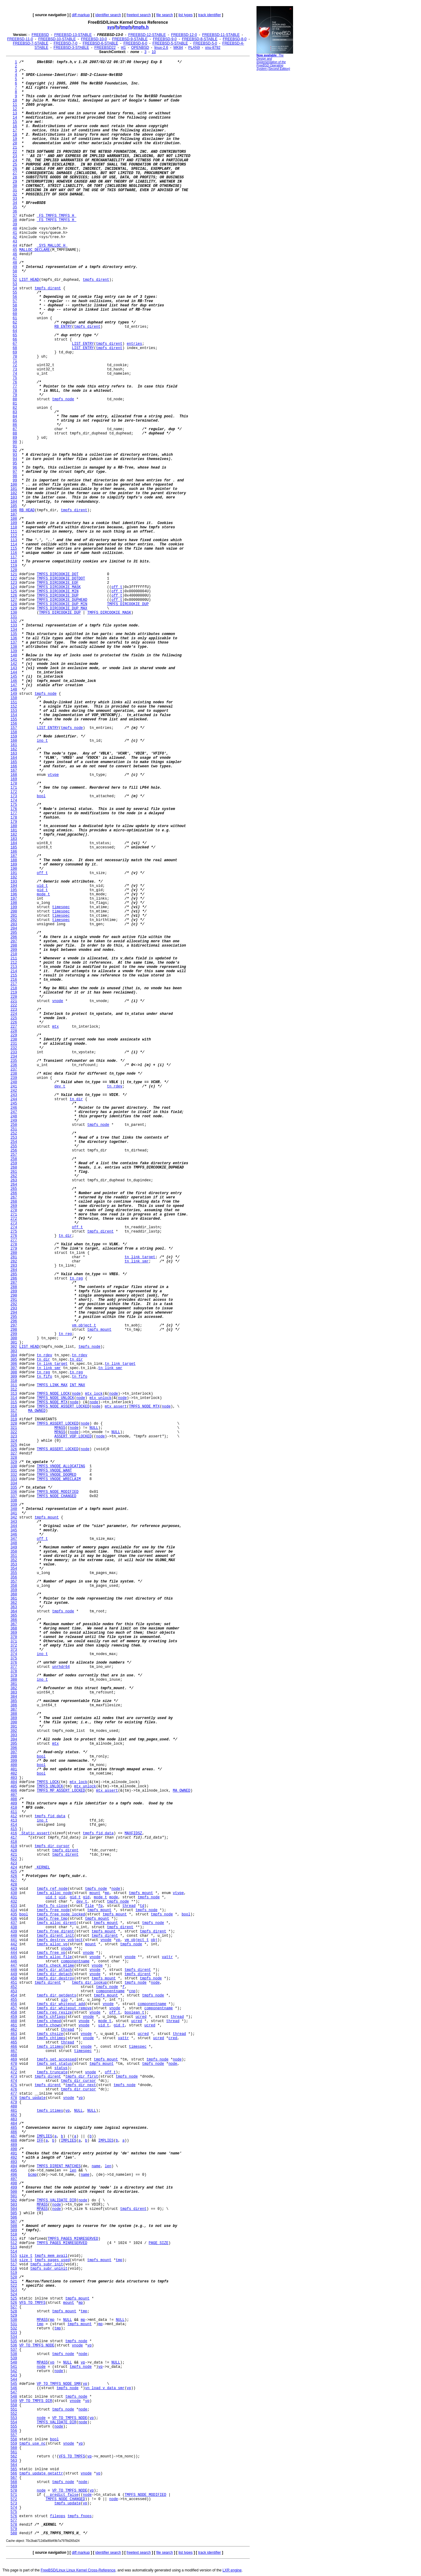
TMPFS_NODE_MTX (52, 1402)
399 (13, 1761)
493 (13, 2162)
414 (13, 1825)
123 (13, 583)
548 (13, 2397)
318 (13, 1415)
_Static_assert (34, 1833)
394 (13, 1739)
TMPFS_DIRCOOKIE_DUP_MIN (62, 604)
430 (13, 1893)
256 (13, 1150)
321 (13, 1428)
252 (13, 1133)
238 (13, 1074)
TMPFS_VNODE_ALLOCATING (61, 1466)
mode (113, 1897)
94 (15, 459)
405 (13, 1786)
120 (13, 570)
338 (13, 1500)
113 (13, 540)
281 (13, 1257)
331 (13, 1470)
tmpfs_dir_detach (54, 1974)
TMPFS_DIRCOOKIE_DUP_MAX (62, 608)
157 (13, 728)
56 (15, 297)
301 (13, 1342)
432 (13, 1902)
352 (13, 1560)
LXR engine (232, 2570)
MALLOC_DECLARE (34, 250)
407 (13, 1795)
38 (15, 220)
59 (15, 310)
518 (13, 2269)
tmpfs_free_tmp (52, 1919)
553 (13, 2418)
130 (13, 613)
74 (15, 374)
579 (13, 2529)
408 (13, 1799)
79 (15, 395)
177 (13, 813)
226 (13, 1022)
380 (13, 1680)
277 (13, 1240)
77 (15, 386)
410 (13, 1808)
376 (13, 1663)
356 (13, 1577)
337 (13, 1496)
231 (13, 1044)
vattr (167, 1957)
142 (13, 664)
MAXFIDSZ (133, 1833)
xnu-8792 (212, 47)
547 (13, 2392)
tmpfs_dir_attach (54, 1970)
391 (13, 1727)
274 (13, 1227)
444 (13, 1953)
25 (15, 164)
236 (13, 1065)
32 (15, 194)
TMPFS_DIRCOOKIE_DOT (58, 574)
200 (13, 911)
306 (13, 1364)
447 (13, 1966)
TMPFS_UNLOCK (50, 1786)
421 (13, 1855)
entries (134, 344)
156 (13, 724)
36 (15, 211)
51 (15, 275)
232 (13, 1048)
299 (13, 1334)
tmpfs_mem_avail (51, 2256)
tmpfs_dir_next (80, 2085)
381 (13, 1684)
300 (13, 1338)
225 (13, 1018)
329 (13, 1462)
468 (13, 2055)
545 (13, 2384)
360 (13, 1594)
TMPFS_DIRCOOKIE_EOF (58, 583)
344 (13, 1526)
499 (13, 2187)
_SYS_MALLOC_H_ (52, 246)
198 (13, 903)
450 (13, 1978)
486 (13, 2132)
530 (13, 2320)
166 (13, 766)
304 (13, 1355)
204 (13, 928)
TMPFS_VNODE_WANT (54, 1470)
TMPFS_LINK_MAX (52, 1385)
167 (13, 771)
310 (13, 1381)
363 (13, 1607)
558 (13, 2439)
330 (13, 1466)
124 (13, 587)
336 (13, 1492)
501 (13, 2196)
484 (13, 2123)
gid (86, 1897)
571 (13, 2495)
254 (13, 1142)
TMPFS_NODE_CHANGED (56, 1496)
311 (13, 1385)
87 (15, 429)
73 (15, 369)
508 (13, 2226)
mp (107, 1893)
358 (13, 1586)
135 (13, 634)
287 (13, 1283)
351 (13, 1556)
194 (13, 886)
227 (13, 1027)
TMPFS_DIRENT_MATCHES (59, 2166)
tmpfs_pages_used (52, 2260)
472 (13, 2072)
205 (13, 933)
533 (13, 2333)
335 (13, 1488)
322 (13, 1432)
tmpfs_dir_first (81, 2077)
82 (15, 408)
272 (13, 1219)
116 (13, 553)
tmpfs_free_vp (51, 1953)
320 (13, 1424)
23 (15, 156)
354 (13, 1569)
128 (13, 604)
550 (13, 2405)
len (108, 2166)
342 (13, 1517)
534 (13, 2337)
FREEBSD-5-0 (205, 43)
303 (13, 1351)
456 (13, 2004)
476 (13, 2089)
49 (15, 267)
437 (13, 1923)
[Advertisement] (274, 166)
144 (13, 672)
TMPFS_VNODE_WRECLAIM (59, 1479)
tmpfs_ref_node (52, 1889)
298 (13, 1330)
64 (15, 331)
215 (13, 975)
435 (13, 1914)
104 (13, 502)
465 (13, 2042)
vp (118, 1940)
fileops (57, 2516)
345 (13, 1530)
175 (13, 805)
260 (13, 1167)
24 (15, 160)
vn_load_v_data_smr (105, 2388)
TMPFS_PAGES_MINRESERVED (73, 2239)
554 (13, 2422)
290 (13, 1295)
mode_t (43, 894)
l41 (123, 47)
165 (13, 762)
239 (13, 1078)
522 (13, 2286)
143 (13, 668)
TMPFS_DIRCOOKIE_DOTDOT (61, 578)
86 (15, 425)
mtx (55, 1027)
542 (13, 2371)
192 (13, 877)
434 (13, 1910)
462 (13, 2030)
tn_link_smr (137, 1261)
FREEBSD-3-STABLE (71, 47)
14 (15, 118)
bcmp (32, 2175)
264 (13, 1185)
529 (13, 2316)
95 (15, 463)
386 (13, 1705)
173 (13, 796)
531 (13, 2324)
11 (15, 105)
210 (13, 954)
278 (13, 1244)
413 (13, 1820)
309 (13, 1377)
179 (13, 822)
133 (13, 625)
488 (13, 2141)
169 (13, 779)
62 (15, 322)
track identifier (209, 15)
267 (13, 1197)
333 (13, 1479)
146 (13, 681)
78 (15, 391)
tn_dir (76, 1099)
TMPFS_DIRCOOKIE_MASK (59, 587)
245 (13, 1103)
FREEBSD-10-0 (94, 39)
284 (13, 1270)
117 (13, 557)
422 (13, 1859)
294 (13, 1313)
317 (13, 1411)
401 (13, 1769)
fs (117, 27)
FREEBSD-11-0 (20, 39)
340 (13, 1509)
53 (15, 284)
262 (13, 1176)
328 (13, 1458)
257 (13, 1155)
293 (13, 1308)
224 (13, 1014)
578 (13, 2525)
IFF (40, 2141)
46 (15, 254)
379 (13, 1675)
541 (13, 2367)
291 (13, 1300)
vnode (57, 1001)
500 (13, 2192)
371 (13, 1641)
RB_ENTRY (63, 327)
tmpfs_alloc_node (54, 1893)
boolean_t (134, 2012)
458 (13, 2012)
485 (13, 2128)
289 (13, 1291)
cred (172, 2038)
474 (13, 2081)
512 (13, 2243)
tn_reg (76, 1278)
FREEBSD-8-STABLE (199, 39)
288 (13, 1287)
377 (13, 1667)
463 (13, 2034)
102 (13, 493)
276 (13, 1236)
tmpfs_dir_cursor (52, 1846)
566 (13, 2473)
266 (13, 1193)
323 (13, 1436)
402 (13, 1773)
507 (13, 2222)
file (89, 1906)
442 (13, 1944)
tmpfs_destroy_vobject (60, 1940)
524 (13, 2294)
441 (13, 1940)
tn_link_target (140, 1257)
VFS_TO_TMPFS (32, 2303)
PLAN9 (194, 47)
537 (13, 2350)
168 (13, 775)
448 (13, 1970)
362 (13, 1603)
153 (13, 711)
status (60, 2068)
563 (13, 2461)
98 (15, 476)
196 (13, 894)
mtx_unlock (100, 1398)
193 (13, 881)
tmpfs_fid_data (50, 1816)
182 (13, 835)
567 (13, 2478)
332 (13, 1475)
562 (13, 2456)
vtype (53, 775)
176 (13, 809)
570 (13, 2491)
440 (13, 1936)
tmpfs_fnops (80, 2516)
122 (13, 578)
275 (13, 1231)
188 (13, 860)
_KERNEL (42, 1867)
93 (15, 455)
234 (13, 1056)
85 (15, 421)
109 (13, 523)
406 (13, 1791)
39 (15, 224)
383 (13, 1692)
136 (13, 638)
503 (13, 2205)
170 (13, 783)
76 (15, 382)
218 (13, 988)
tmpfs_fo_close (52, 1906)
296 (13, 1321)
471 (13, 2068)
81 (15, 403)
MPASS (59, 1428)
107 (13, 514)
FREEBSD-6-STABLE (100, 43)
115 (13, 549)
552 (13, 2414)
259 (13, 1163)
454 (13, 1995)
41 (15, 233)
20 (15, 143)
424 (13, 1867)
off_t (116, 587)
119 (13, 566)
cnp (132, 1991)
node (76, 1394)
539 (13, 2358)
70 (15, 357)
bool (41, 796)
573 (13, 2503)
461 (13, 2025)
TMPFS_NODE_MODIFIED (58, 1492)
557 (13, 2435)
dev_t (59, 1086)
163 (13, 753)
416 (13, 1833)
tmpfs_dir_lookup (89, 1983)
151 (13, 702)
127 (13, 600)
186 (13, 852)
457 (13, 2008)
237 (13, 1069)
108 (13, 519)
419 (13, 1846)
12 (15, 109)
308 (13, 1372)
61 (15, 318)
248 (13, 1116)
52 (15, 280)
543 (13, 2375)
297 (13, 1325)
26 (15, 169)
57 (15, 301)
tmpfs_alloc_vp (52, 1944)
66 (15, 339)
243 (13, 1095)
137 (13, 642)
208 (13, 946)
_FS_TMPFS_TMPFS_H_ (56, 216)
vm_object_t (84, 1325)
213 (13, 967)
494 (13, 2166)
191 (13, 873)
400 (13, 1765)
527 (13, 2307)
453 (13, 1991)
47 (15, 258)
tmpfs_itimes (50, 2047)
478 (13, 2098)
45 (15, 250)
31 (15, 190)
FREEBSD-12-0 (184, 35)
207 (13, 941)
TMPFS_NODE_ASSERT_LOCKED (63, 1406)
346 (13, 1534)
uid (62, 1897)
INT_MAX (77, 1385)
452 (13, 1987)
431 (13, 1897)
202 (13, 920)
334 (13, 1483)
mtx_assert (116, 1406)
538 (13, 2354)
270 (13, 1210)
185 (13, 847)
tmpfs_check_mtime (55, 1966)
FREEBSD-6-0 (135, 43)
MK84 (178, 47)
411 (13, 1812)
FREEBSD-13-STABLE (73, 35)
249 (13, 1121)
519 (13, 2273)
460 (13, 2021)
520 (13, 2277)
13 (15, 113)
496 (13, 2175)
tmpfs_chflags (51, 2017)
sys (110, 27)
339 (13, 1505)
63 (15, 327)
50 (15, 271)
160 (13, 741)
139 (13, 651)
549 (13, 2401)
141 (13, 660)
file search (164, 15)
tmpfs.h (141, 27)
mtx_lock (94, 1394)
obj (154, 1940)
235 (13, 1061)
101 (13, 489)
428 (13, 1884)
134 (13, 630)
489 (13, 2145)
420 (13, 1850)
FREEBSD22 (105, 47)
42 (15, 237)
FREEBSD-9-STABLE (129, 39)
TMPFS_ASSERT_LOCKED (58, 1424)
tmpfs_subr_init (46, 2264)
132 (13, 621)
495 (13, 2170)
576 (13, 2516)
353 (13, 1564)
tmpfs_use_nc (32, 2444)
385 (13, 1701)
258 (13, 1159)
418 (13, 1842)
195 (13, 890)
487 (13, 2136)
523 (13, 2290)
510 (13, 2234)
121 (13, 574)
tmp (119, 2260)
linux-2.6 (161, 47)
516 (13, 2260)
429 (13, 1889)
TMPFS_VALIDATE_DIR (56, 2200)
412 (13, 1816)
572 (13, 2499)
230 (13, 1039)
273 (13, 1223)
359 (13, 1590)
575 (13, 2512)
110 (13, 527)
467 (13, 2051)
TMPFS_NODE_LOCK (53, 1394)
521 (13, 2281)
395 (13, 1744)
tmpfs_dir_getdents (56, 1995)
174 (13, 800)
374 (13, 1654)
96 (15, 468)
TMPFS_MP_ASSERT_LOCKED (61, 1791)
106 (13, 510)
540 (13, 2362)
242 (13, 1091)
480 (13, 2106)
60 (15, 314)
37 (15, 216)
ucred (141, 2017)
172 (13, 792)
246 (13, 1108)
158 (13, 732)
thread (129, 1906)
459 (13, 2017)
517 (13, 2264)
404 (13, 1782)
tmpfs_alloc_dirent (56, 1923)
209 (13, 950)
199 (13, 907)
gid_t (42, 890)
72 (15, 365)
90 (15, 442)
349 (13, 1547)
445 (13, 1957)
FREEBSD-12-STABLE (147, 35)
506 (13, 2217)
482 (13, 2115)
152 (13, 707)
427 (13, 1880)
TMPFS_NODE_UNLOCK (55, 1398)
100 (13, 485)
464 (13, 2038)
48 (15, 263)
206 (13, 937)
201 (13, 916)
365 (13, 1616)
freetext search (139, 15)
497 (13, 2179)
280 (13, 1253)
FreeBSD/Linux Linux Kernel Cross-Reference (78, 2570)
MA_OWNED (37, 1411)
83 (15, 412)
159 (13, 736)
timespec (61, 907)
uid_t (42, 886)
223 (13, 1010)
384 (13, 1697)
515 (13, 2256)
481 (13, 2111)
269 (13, 1206)
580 (13, 2533)
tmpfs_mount (99, 1330)
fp (100, 1906)
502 (13, 2200)
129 (13, 608)
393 (13, 1735)
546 (13, 2388)
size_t (25, 2256)
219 (13, 992)
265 (13, 1189)
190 (13, 869)
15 (15, 122)
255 (13, 1146)
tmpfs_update (32, 2098)
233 (13, 1052)
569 (13, 2486)
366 (13, 1620)
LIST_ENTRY (83, 344)
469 (13, 2059)
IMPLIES (44, 2136)
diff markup (81, 15)
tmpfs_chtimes (51, 2038)
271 (13, 1214)
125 (13, 591)
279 (13, 1249)
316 (13, 1406)
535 (13, 2341)
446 (13, 1961)
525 (13, 2298)
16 (15, 126)
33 (15, 199)
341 (13, 1513)
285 (13, 1274)
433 (13, 1906)
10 (154, 52)
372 (13, 1645)
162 (13, 749)
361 (13, 1599)
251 (13, 1129)
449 (13, 1974)
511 (13, 2239)
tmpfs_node (63, 399)
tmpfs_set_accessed (56, 2059)
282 (13, 1261)
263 (13, 1180)
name (96, 2166)
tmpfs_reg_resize (54, 2012)
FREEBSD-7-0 (65, 43)
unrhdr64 (61, 1667)
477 (13, 2094)
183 (13, 839)
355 (13, 1573)
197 (13, 899)
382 (13, 1688)
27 (15, 173)
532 (13, 2328)
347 (13, 1539)
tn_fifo (44, 1377)
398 (13, 1756)
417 (13, 1838)
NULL (94, 1428)
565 (13, 2469)
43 (15, 241)
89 (15, 438)
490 (13, 2149)
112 (13, 536)
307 (13, 1368)
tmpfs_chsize (50, 2034)
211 (13, 958)
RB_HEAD (26, 510)
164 (13, 758)
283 (13, 1266)
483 (13, 2119)
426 (13, 1876)
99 (15, 480)
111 (13, 532)
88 (15, 433)
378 (13, 1671)
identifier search (108, 15)
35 (15, 207)
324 (13, 1441)
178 (13, 817)
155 (13, 719)
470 (13, 2064)
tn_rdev (114, 1086)
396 (13, 1748)
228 (13, 1031)
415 (13, 1829)
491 (13, 2153)
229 (13, 1035)
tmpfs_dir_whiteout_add (61, 2004)
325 (13, 1445)
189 (13, 864)
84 (15, 416)
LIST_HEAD (29, 280)
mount (95, 1893)
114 (13, 544)
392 (13, 1731)
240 (13, 1082)
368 (13, 1628)
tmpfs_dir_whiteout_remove (64, 2008)
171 (13, 788)
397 (13, 1752)
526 (13, 2303)
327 (13, 1453)
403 (13, 1778)
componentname (75, 1961)
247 (13, 1112)
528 (13, 2311)
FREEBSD (40, 35)
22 (15, 152)
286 (13, 1278)
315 (13, 1402)
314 (13, 1398)
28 (15, 177)
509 (13, 2230)
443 (13, 1948)
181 (13, 830)
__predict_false (62, 2495)
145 (13, 677)
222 (13, 1005)
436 (13, 1919)
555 (13, 2426)
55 (15, 293)
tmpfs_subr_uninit (48, 2269)
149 (13, 694)
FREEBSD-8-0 (234, 39)
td (142, 1906)
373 (13, 1650)
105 (13, 506)
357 (13, 1581)
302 (13, 1347)
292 (13, 1304)
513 (13, 2247)
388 (13, 1714)
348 (13, 1543)
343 (13, 1522)
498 (13, 2183)
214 (13, 971)
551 (13, 2409)
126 (13, 596)
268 (13, 1202)
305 (13, 1360)
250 (13, 1125)
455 (13, 2000)
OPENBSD (140, 47)
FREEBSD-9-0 (165, 39)
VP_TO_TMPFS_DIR (35, 2401)
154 (13, 715)
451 (13, 1983)
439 (13, 1931)
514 (13, 2252)
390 (13, 1722)
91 (15, 446)
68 (15, 348)
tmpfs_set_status (54, 2064)
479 (13, 2102)
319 (13, 1419)
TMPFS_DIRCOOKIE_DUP (58, 596)
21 (15, 147)
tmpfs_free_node (53, 1910)
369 (13, 1633)
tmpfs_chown (49, 2025)
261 (13, 1172)
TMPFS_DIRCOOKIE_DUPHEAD (62, 600)
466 (13, 2047)
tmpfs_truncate (52, 2072)
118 (13, 561)
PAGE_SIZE (158, 2243)
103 (13, 497)
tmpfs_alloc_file (54, 1957)
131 (13, 617)
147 (13, 685)
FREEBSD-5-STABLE (170, 43)
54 (15, 288)
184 (13, 843)
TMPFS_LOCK (48, 1782)
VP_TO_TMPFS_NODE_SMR (59, 2384)
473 (13, 2077)
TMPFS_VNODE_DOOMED (56, 1475)
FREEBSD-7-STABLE (30, 43)
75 (15, 378)
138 (13, 647)
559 (13, 2444)
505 (13, 2213)
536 (13, 2345)
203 (13, 924)
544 (13, 2380)
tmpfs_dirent (96, 280)
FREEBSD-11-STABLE (221, 35)
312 (13, 1389)
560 (13, 2448)
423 (13, 1863)
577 (13, 2520)
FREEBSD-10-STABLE (57, 39)
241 (13, 1086)
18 (15, 135)
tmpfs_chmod (49, 2021)
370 (13, 1637)
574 (13, 2508)
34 (15, 203)
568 (13, 2482)
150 (13, 698)
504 (13, 2209)
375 (13, 1658)
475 (13, 2085)
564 (13, 2465)
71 (15, 361)
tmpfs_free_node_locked (61, 1914)
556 (13, 2431)
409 (13, 1803)
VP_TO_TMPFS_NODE (36, 2345)
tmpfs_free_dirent (55, 1931)
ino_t (42, 741)
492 (13, 2158)
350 (13, 1552)
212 (13, 963)
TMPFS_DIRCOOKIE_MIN (58, 591)
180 (13, 826)
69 (15, 352)
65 (15, 335)
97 (15, 472)
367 (13, 1624)
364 (13, 1611)
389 (13, 1718)
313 (13, 1394)
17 (15, 130)
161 (13, 745)
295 (13, 1317)
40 (15, 229)
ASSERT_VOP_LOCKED (72, 1436)
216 (13, 980)
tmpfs (126, 27)
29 (15, 182)
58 (15, 305)
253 (13, 1138)
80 (15, 399)
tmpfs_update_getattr (41, 2473)
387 (13, 1709)
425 (13, 1872)
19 (15, 139)
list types (186, 15)
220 (13, 997)
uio (64, 2000)
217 (13, 984)
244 (13, 1099)
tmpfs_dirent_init (55, 1936)
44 (15, 246)
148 (13, 689)
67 (15, 344)
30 (15, 186)
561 (13, 2452)
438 (13, 1927)
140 (13, 655)
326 (13, 1449)
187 (13, 856)
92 (15, 450)
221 (13, 1001)
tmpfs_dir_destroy (55, 1978)
